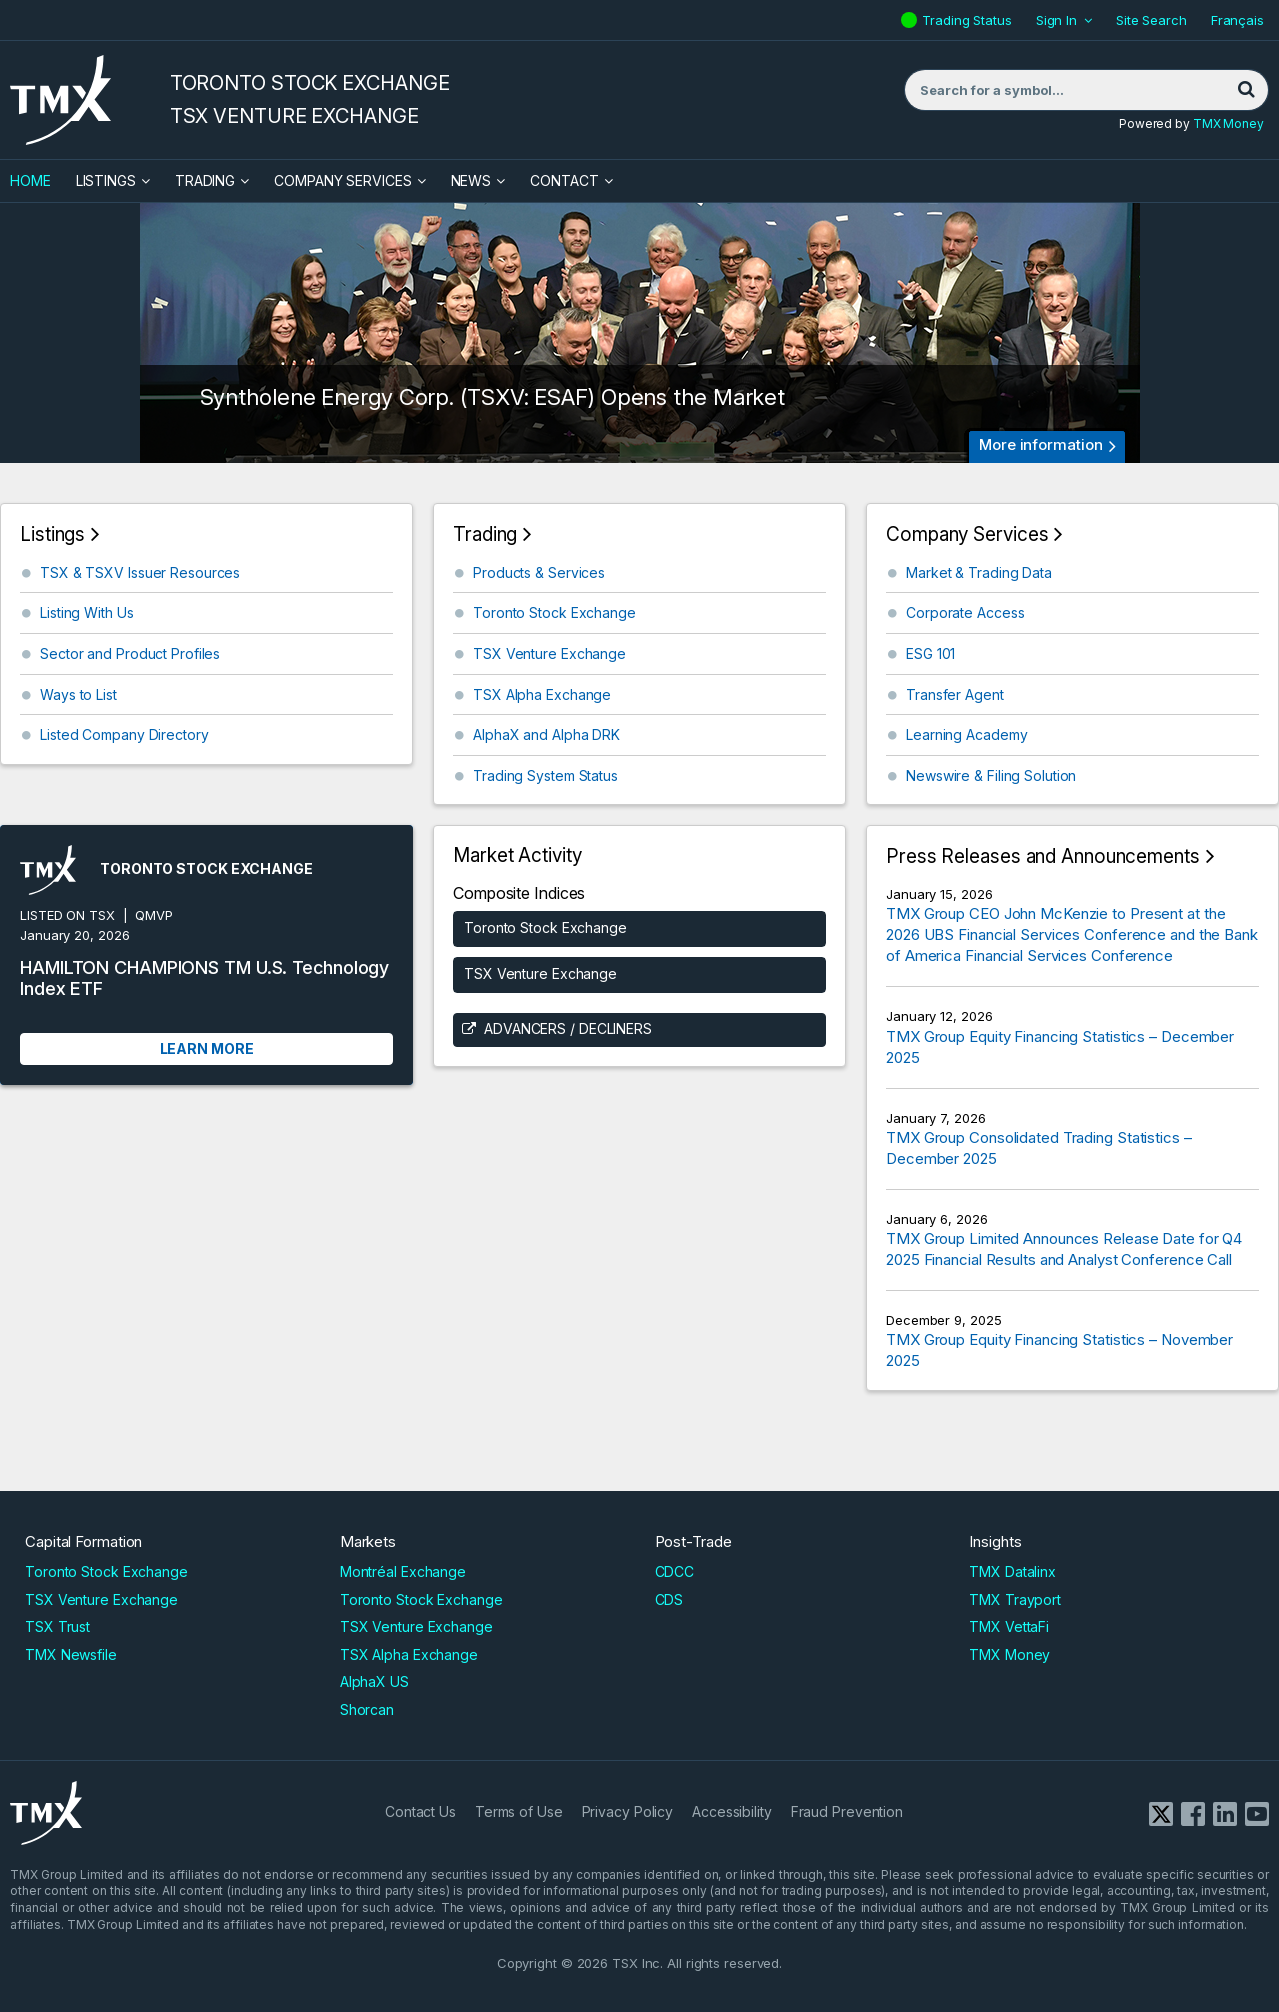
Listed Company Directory (124, 734)
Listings (106, 180)
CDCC (675, 1571)
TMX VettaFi (1009, 1626)
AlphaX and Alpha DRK (546, 734)
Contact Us (420, 1811)
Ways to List (78, 694)
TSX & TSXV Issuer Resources (140, 572)
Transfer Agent (955, 694)
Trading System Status (545, 775)
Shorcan (367, 1709)
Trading (205, 180)
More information (1040, 444)
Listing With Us (87, 612)
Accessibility (732, 1811)
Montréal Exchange (403, 1571)
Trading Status (969, 20)
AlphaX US (374, 1681)
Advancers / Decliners (568, 1028)
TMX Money (1228, 123)
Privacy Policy (628, 1811)
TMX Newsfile (71, 1654)
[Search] (1246, 90)
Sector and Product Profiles (130, 653)
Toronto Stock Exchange (554, 612)
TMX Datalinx (1012, 1571)
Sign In (1056, 20)
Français (1237, 20)
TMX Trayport (1015, 1599)
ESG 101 (930, 653)
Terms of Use (519, 1811)
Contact (564, 180)
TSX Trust (57, 1626)
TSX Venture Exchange (549, 653)
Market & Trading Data (979, 572)
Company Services (342, 180)
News (471, 180)
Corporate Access (965, 612)
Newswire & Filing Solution (991, 775)
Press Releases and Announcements (1043, 856)
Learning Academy (966, 734)
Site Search (1151, 20)
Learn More (207, 1048)
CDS (669, 1599)
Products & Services (539, 572)
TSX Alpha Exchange (542, 694)
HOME (30, 180)
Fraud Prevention (847, 1811)
